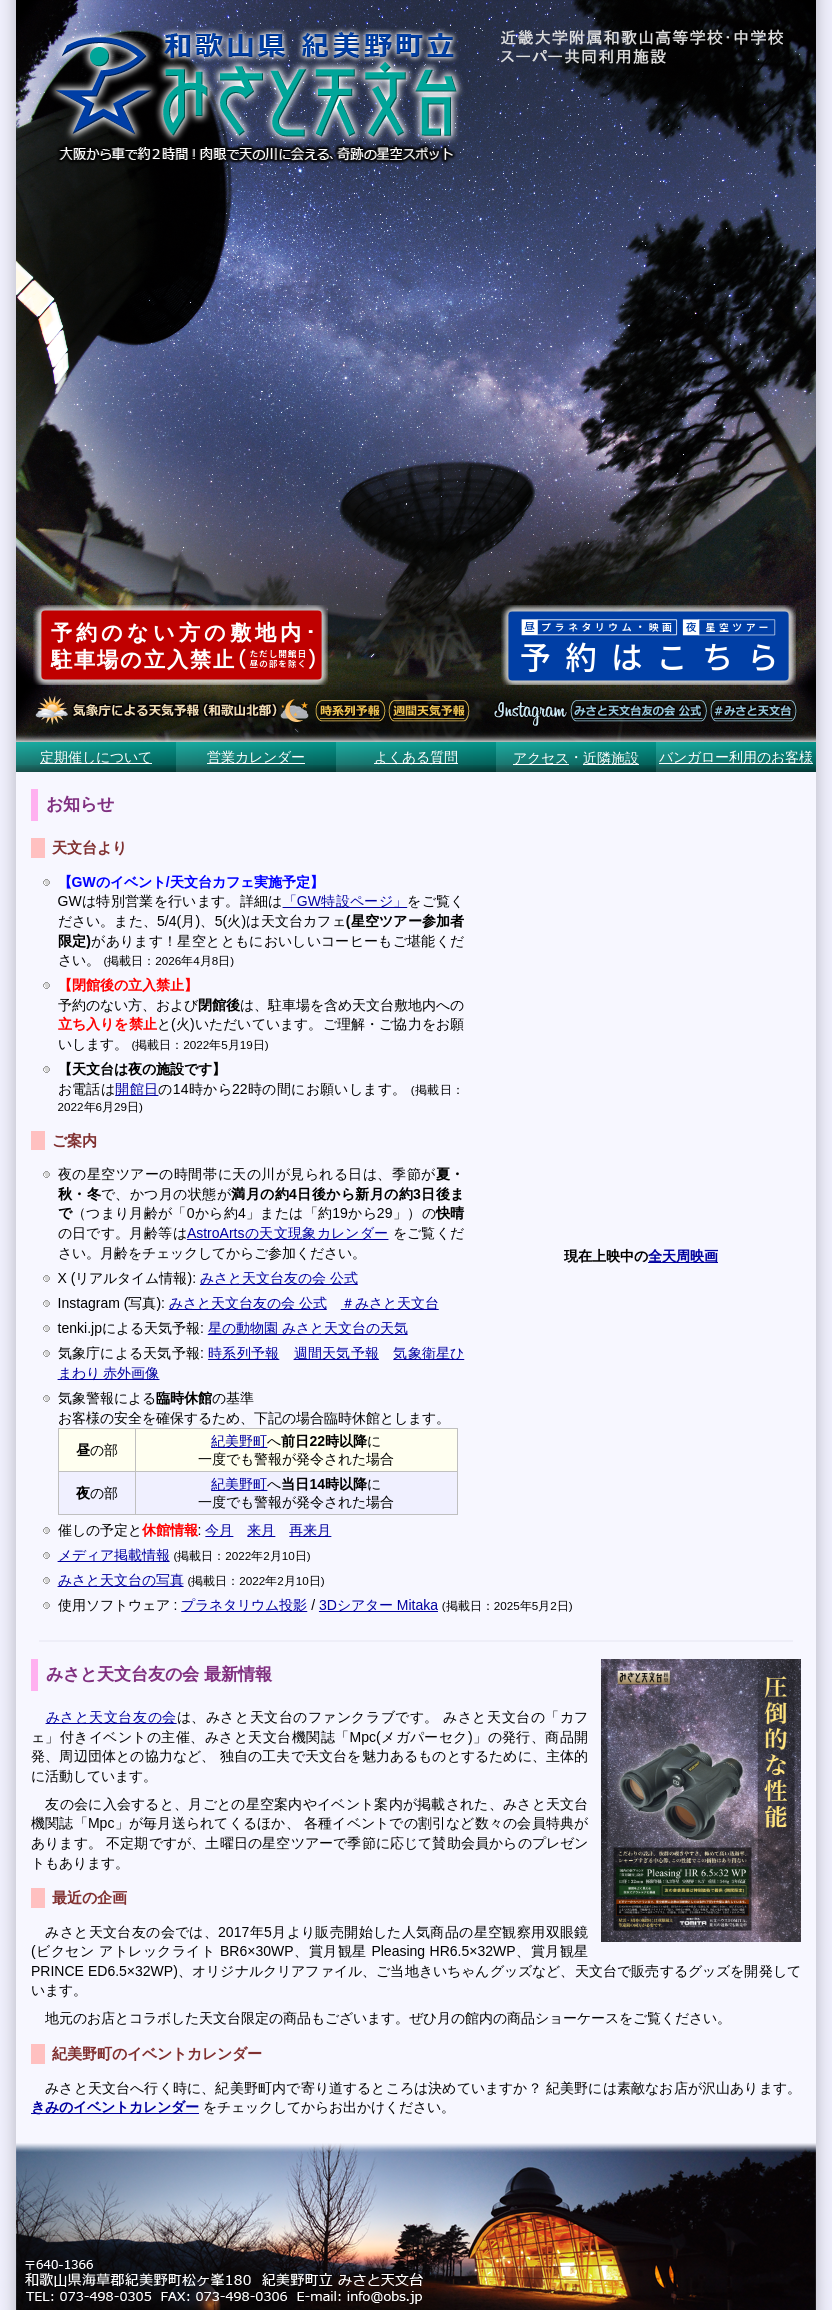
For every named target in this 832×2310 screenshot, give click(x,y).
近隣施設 (611, 758)
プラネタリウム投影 (244, 1605)
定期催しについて (96, 757)
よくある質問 (416, 757)
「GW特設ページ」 (345, 901)
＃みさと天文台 (390, 1303)
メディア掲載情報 (114, 1555)
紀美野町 (239, 1441)
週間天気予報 (336, 1353)
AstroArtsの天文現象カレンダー (288, 1233)
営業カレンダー (256, 757)
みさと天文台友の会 (111, 1717)
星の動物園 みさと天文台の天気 (308, 1328)
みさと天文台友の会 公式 (279, 1278)
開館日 (136, 1089)
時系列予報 (243, 1353)
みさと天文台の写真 (121, 1580)
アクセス (541, 758)
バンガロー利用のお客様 (736, 757)
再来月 (310, 1530)
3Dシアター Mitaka (378, 1605)
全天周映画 (683, 1256)
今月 (219, 1530)
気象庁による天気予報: (133, 1353)
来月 (261, 1530)
